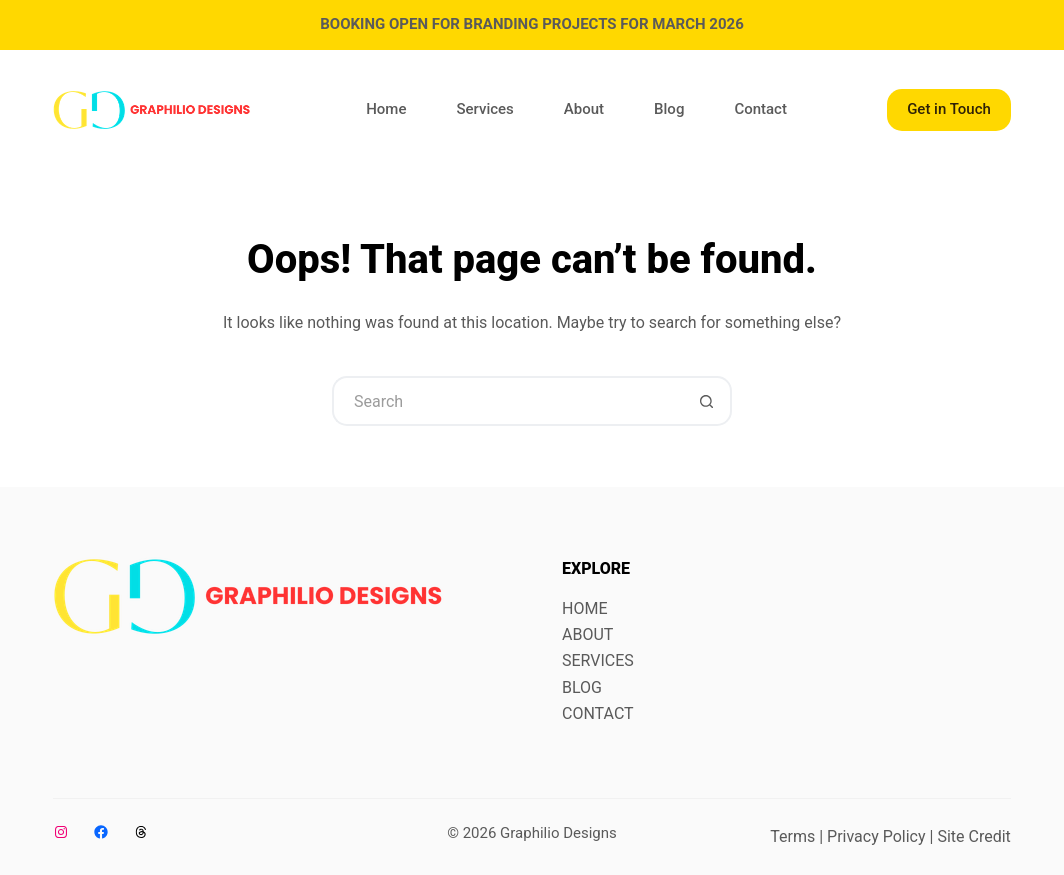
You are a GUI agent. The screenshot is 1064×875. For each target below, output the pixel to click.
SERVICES (598, 660)
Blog (669, 109)
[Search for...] (507, 401)
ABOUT (587, 634)
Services (484, 109)
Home (386, 109)
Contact (760, 109)
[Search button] (707, 401)
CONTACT (598, 713)
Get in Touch (949, 109)
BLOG (582, 687)
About (584, 109)
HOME (584, 608)
